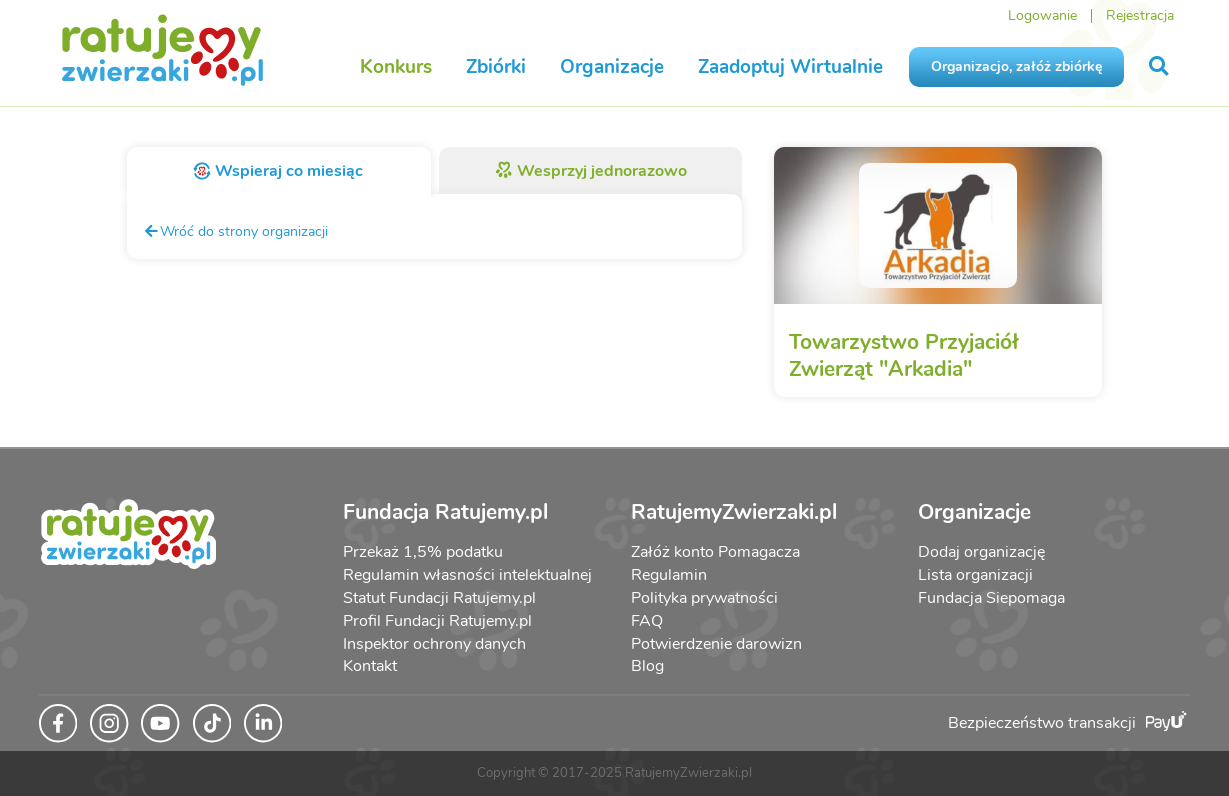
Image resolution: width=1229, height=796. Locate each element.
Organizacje (612, 67)
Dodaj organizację (981, 552)
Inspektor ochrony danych (434, 644)
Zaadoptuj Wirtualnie (790, 67)
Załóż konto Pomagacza (715, 552)
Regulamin (669, 575)
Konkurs (396, 67)
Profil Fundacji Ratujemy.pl (437, 621)
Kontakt (370, 666)
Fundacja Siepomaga (991, 598)
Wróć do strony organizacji (235, 231)
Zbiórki (496, 67)
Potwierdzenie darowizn (716, 644)
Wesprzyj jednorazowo (590, 171)
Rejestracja (1140, 15)
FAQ (647, 621)
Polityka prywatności (704, 598)
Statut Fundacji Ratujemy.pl (439, 598)
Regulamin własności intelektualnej (467, 575)
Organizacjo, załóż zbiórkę (1016, 66)
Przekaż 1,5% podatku (423, 552)
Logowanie (1042, 15)
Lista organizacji (975, 575)
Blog (647, 666)
